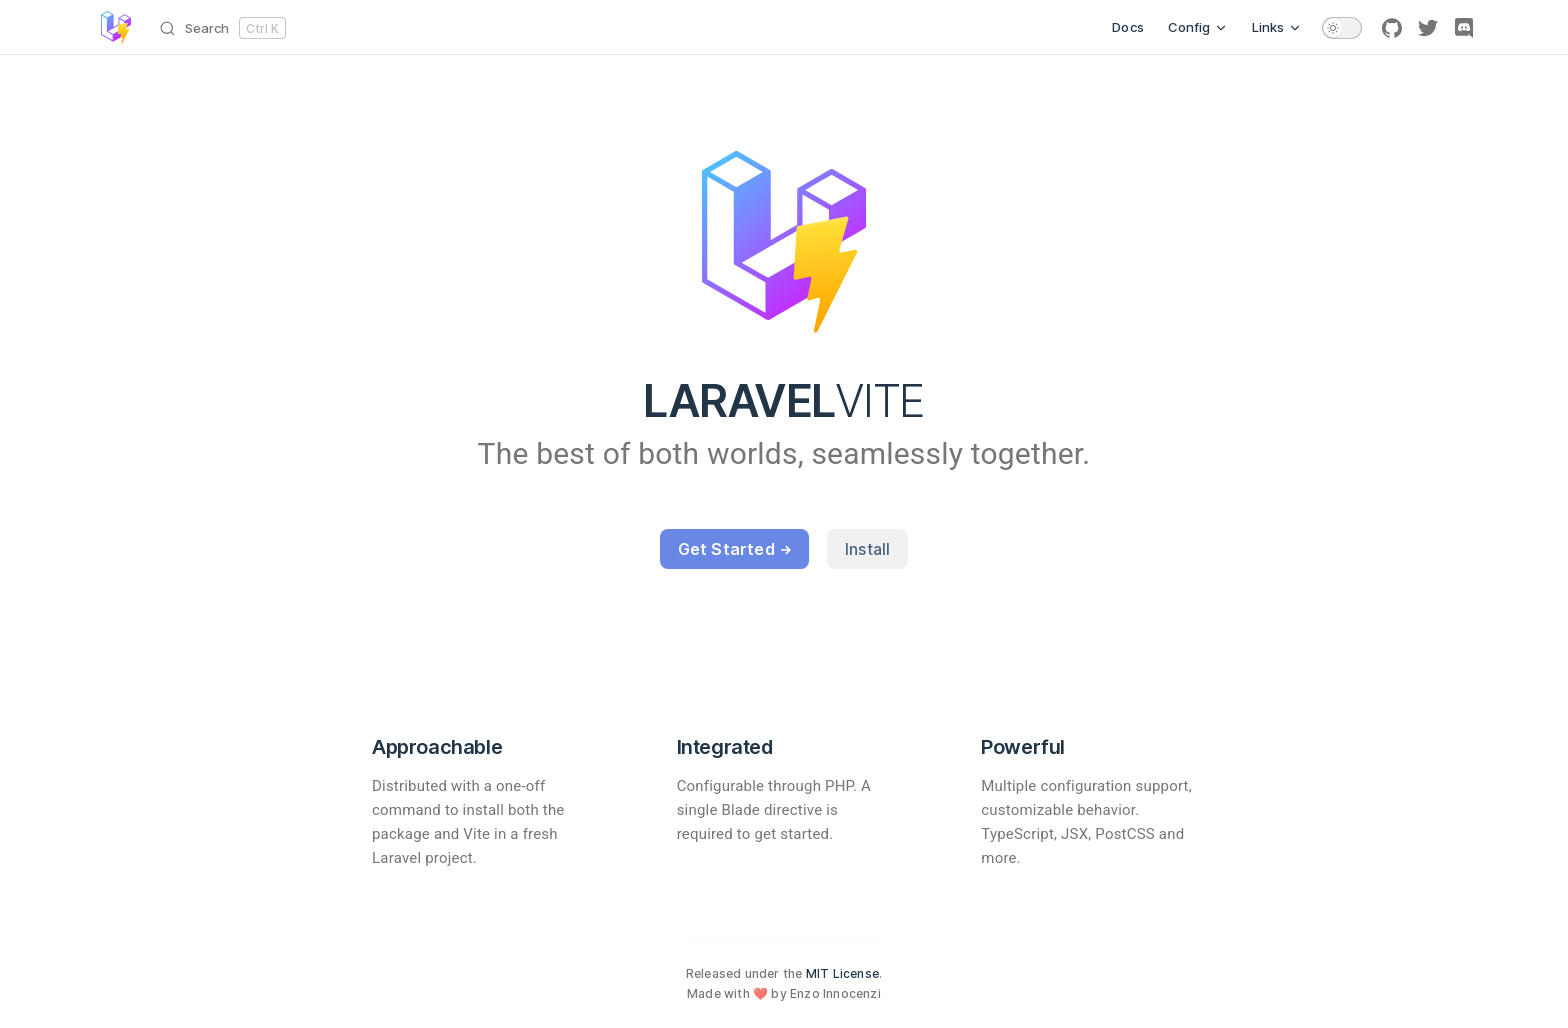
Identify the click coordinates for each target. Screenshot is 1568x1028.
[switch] (1342, 28)
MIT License (842, 973)
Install (867, 549)
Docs (1128, 27)
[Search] (226, 27)
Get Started (734, 549)
